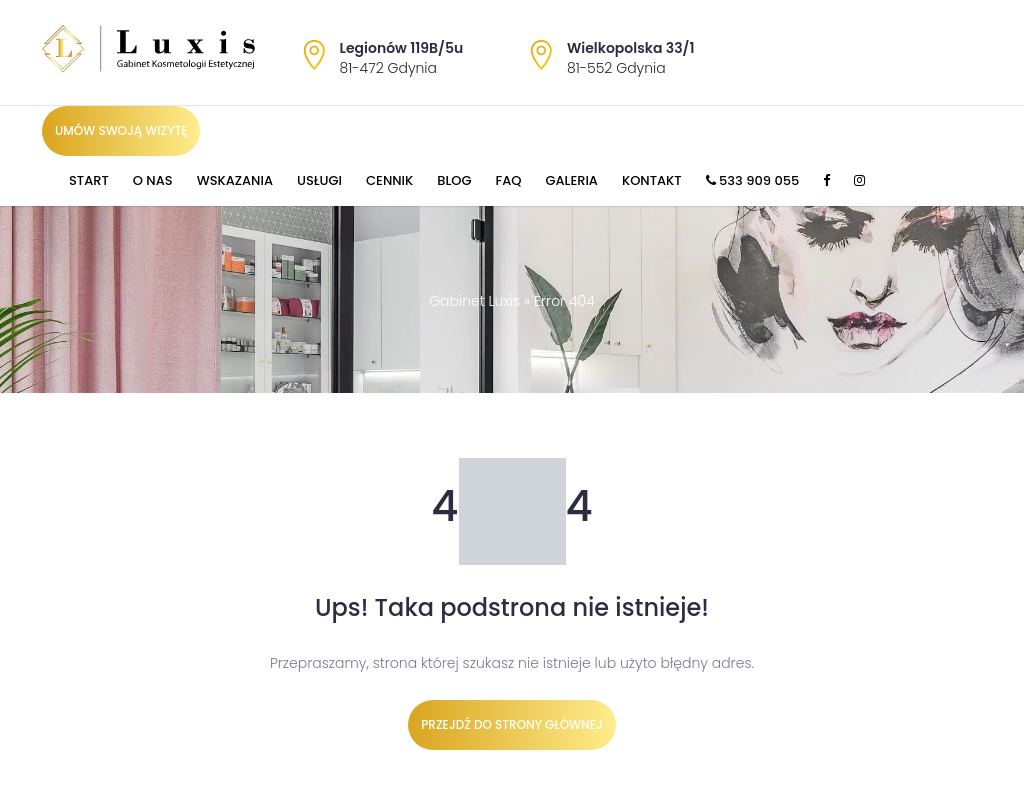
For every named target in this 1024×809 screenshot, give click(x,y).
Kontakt (652, 180)
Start (89, 180)
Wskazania (235, 180)
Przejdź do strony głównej (512, 724)
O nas (153, 180)
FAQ (509, 180)
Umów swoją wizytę (121, 130)
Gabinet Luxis (474, 301)
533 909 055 (753, 180)
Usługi (319, 180)
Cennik (389, 180)
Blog (454, 180)
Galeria (572, 180)
